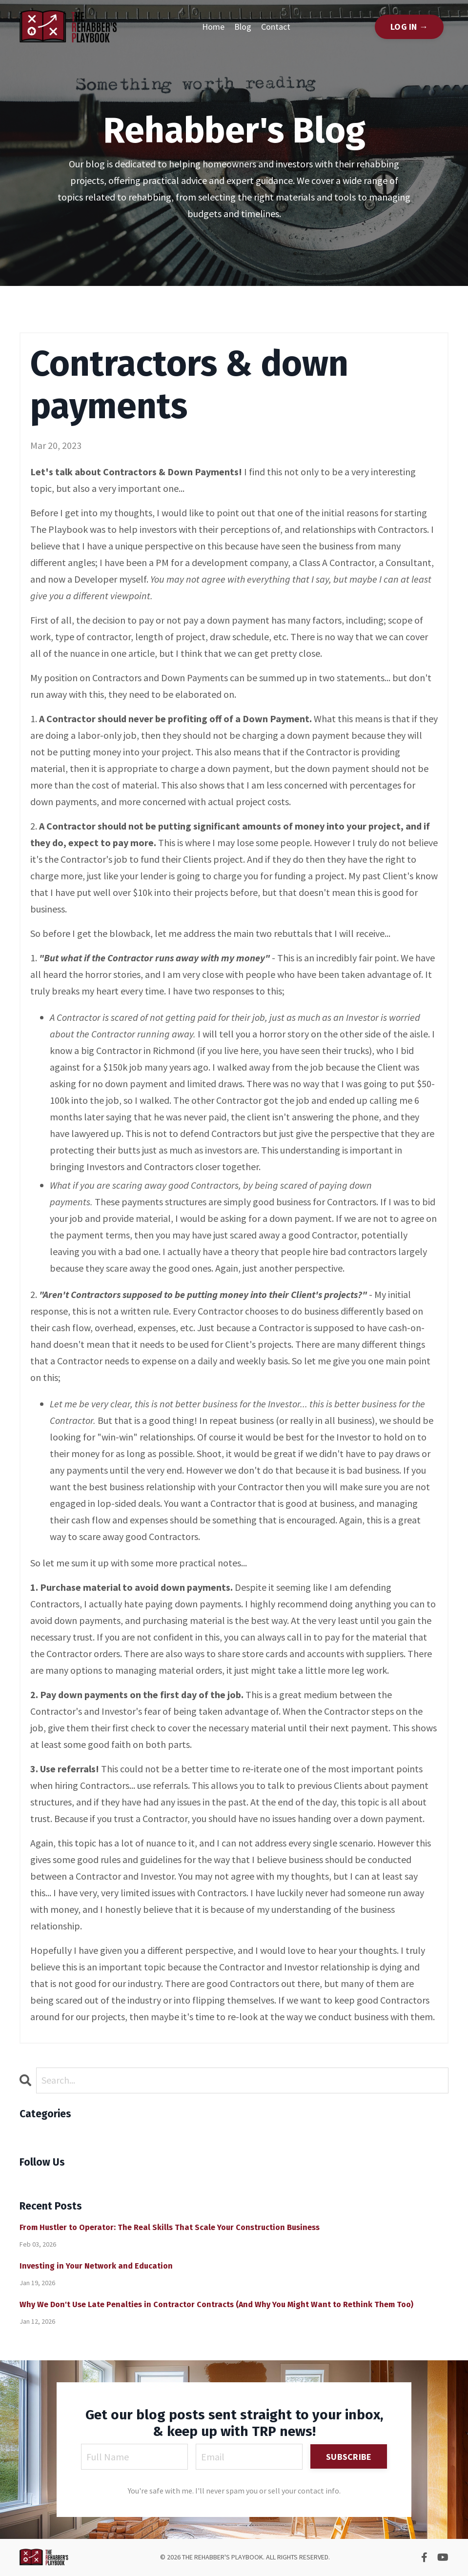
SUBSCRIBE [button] (348, 2456)
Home (213, 26)
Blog (242, 26)
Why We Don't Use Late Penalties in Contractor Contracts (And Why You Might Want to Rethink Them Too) (216, 2304)
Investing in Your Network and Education (96, 2266)
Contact (275, 26)
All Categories (48, 2133)
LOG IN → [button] (409, 26)
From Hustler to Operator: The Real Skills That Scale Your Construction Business (170, 2227)
